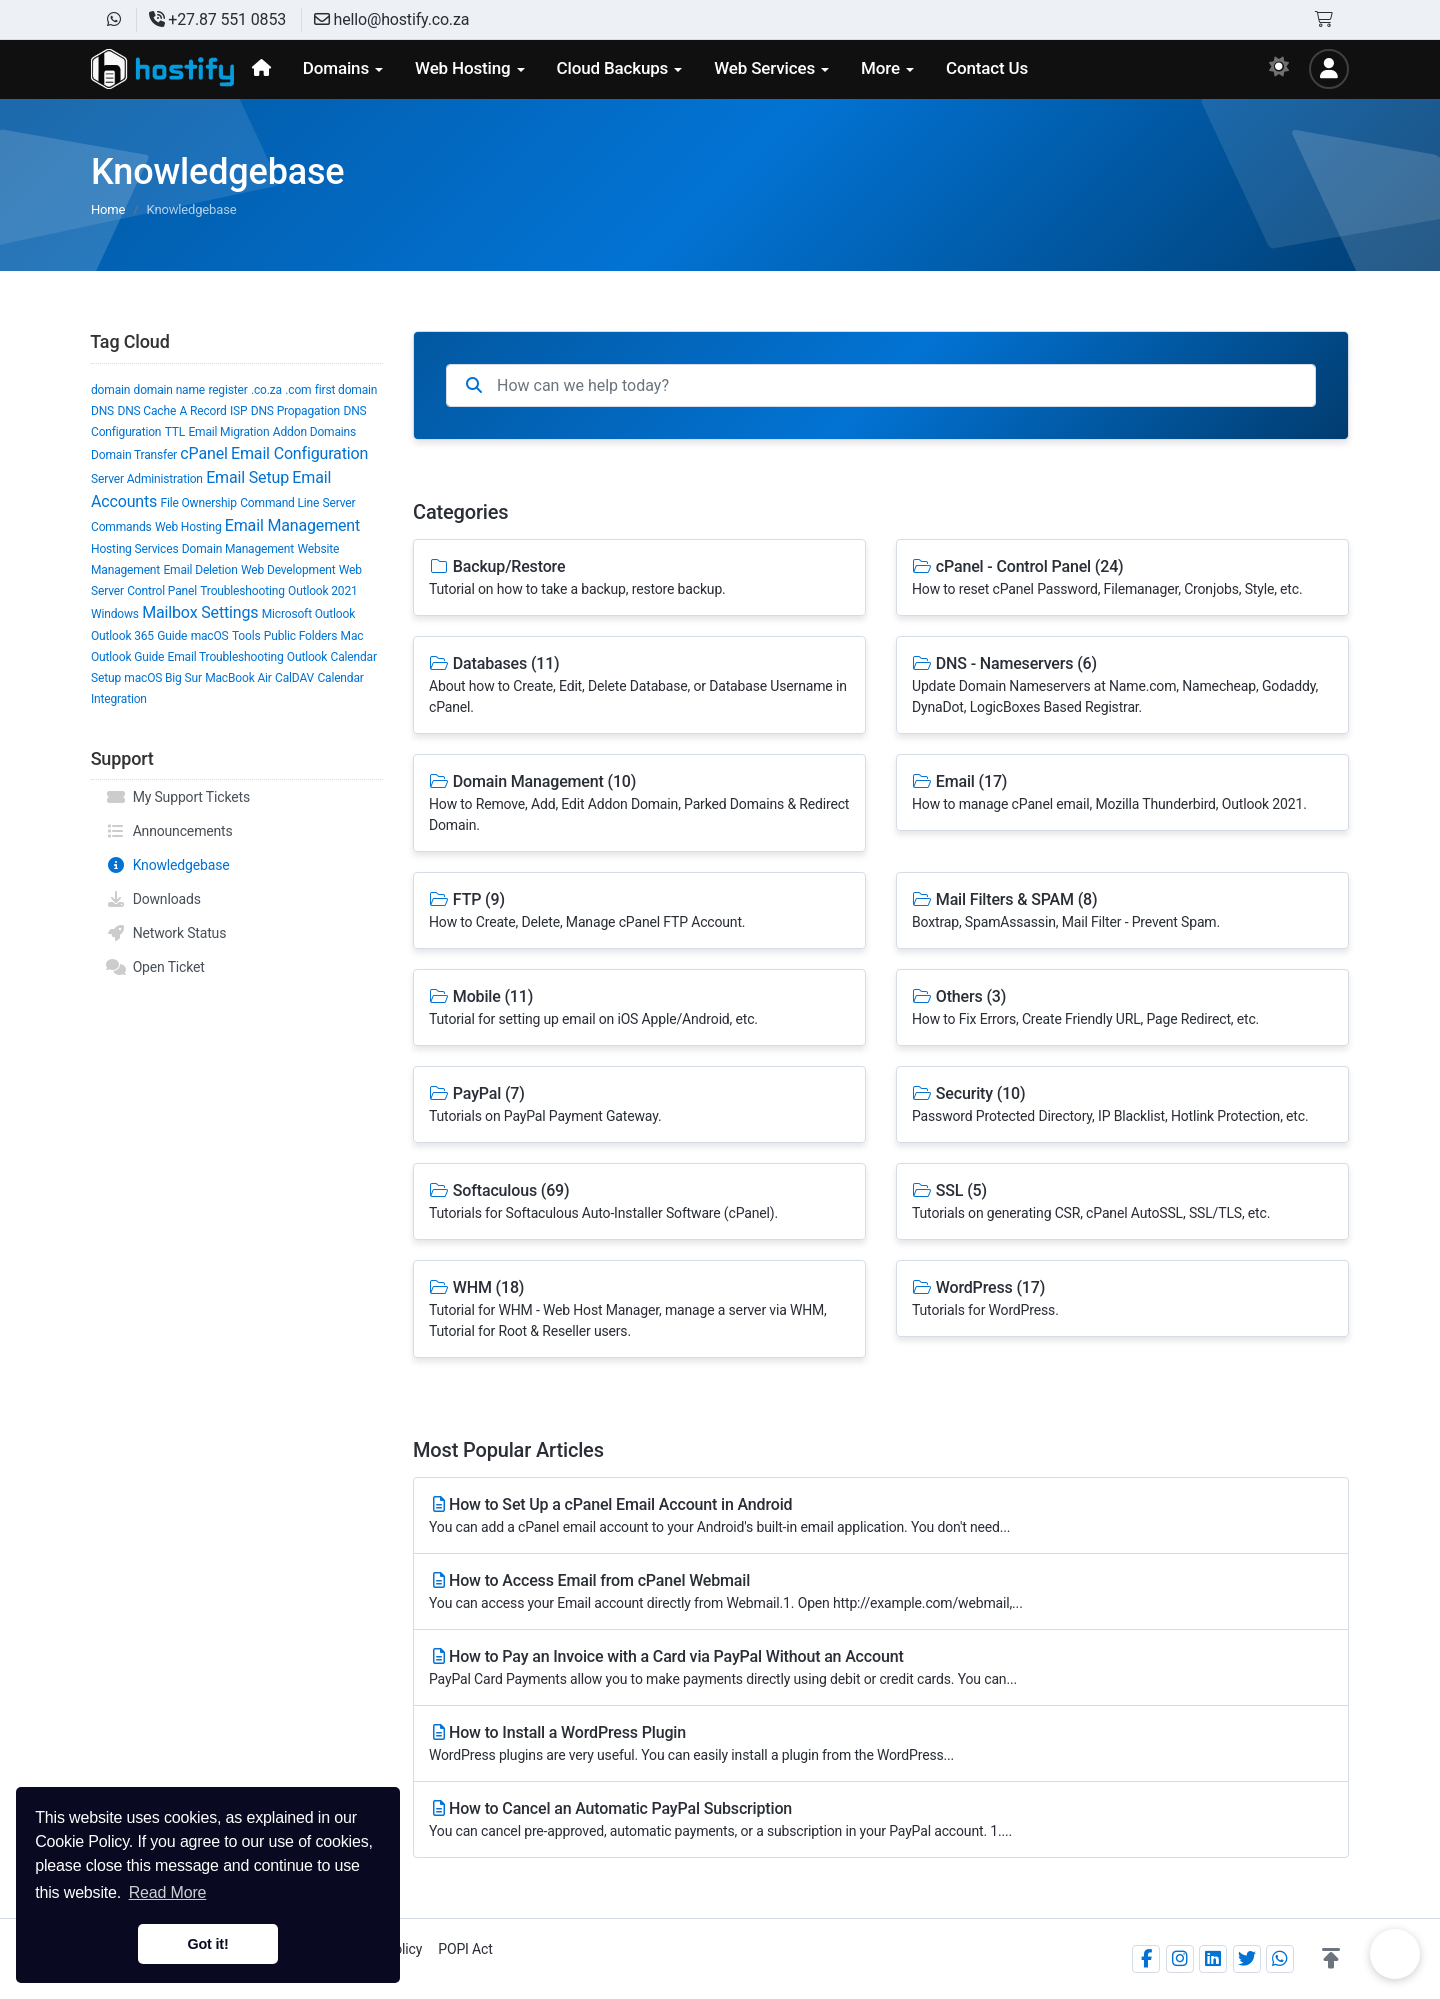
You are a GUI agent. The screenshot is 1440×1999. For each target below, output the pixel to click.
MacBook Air (238, 678)
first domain (346, 390)
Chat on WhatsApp (1395, 1954)
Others (1122, 1008)
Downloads (153, 899)
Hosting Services (134, 549)
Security (1122, 1105)
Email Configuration (299, 453)
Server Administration (147, 479)
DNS (102, 411)
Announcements (169, 831)
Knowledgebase (168, 865)
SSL (1122, 1202)
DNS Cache (146, 411)
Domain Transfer (134, 455)
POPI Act (465, 1949)
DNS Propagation (295, 411)
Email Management (292, 525)
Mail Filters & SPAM (1122, 911)
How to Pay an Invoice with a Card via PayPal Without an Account (881, 1668)
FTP (639, 911)
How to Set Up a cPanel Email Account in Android (881, 1516)
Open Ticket (155, 967)
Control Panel (162, 591)
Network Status (166, 933)
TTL (175, 432)
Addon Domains (314, 432)
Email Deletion (200, 570)
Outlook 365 (122, 636)
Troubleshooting (242, 591)
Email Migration (228, 432)
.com (298, 390)
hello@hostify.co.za (391, 19)
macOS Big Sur (163, 678)
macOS (210, 636)
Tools (246, 636)
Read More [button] (168, 1892)
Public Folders (300, 636)
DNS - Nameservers (1122, 686)
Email (1122, 793)
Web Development (288, 570)
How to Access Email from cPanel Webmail (881, 1592)
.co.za (266, 390)
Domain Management (238, 549)
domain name (169, 390)
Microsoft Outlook (308, 614)
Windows (115, 614)
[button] (1331, 1959)
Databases (639, 686)
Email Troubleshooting (226, 657)
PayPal (639, 1105)
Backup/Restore (639, 578)
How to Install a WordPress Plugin (881, 1744)
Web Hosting (188, 527)
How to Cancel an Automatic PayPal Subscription (881, 1820)
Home (108, 209)
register (227, 390)
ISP (238, 411)
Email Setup (247, 477)
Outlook (307, 657)
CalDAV (294, 678)
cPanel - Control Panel (1122, 578)
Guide (172, 636)
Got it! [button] (207, 1944)
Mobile (639, 1008)
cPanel (203, 453)
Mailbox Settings (200, 612)
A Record (202, 411)
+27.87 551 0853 (217, 19)
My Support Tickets (178, 797)
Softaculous (639, 1202)
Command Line (279, 503)
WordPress (1122, 1299)
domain (110, 390)
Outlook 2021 (323, 591)
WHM (639, 1310)
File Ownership (199, 503)
